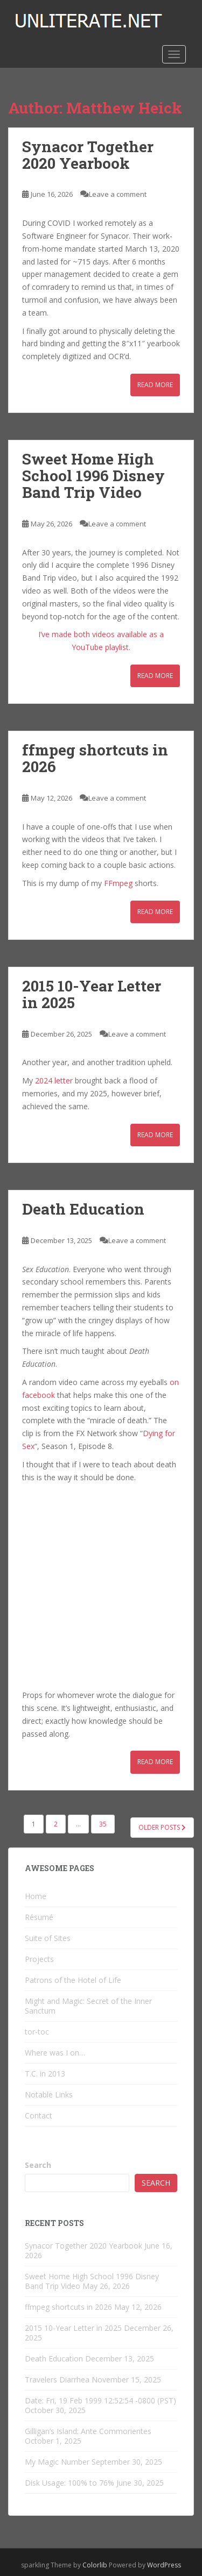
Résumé (39, 1917)
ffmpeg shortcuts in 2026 (95, 758)
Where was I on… (55, 2052)
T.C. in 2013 (45, 2073)
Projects (39, 1959)
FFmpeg (118, 883)
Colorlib (94, 2565)
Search (38, 2165)
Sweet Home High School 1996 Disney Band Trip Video (93, 475)
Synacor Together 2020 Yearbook (88, 155)
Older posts (162, 1827)
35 (103, 1824)
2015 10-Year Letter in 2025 (91, 994)
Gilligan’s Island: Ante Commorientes (88, 2431)
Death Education (83, 1209)
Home (35, 1896)
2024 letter (54, 1080)
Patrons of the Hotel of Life (73, 1980)
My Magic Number (57, 2462)
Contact (38, 2115)
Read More (155, 384)
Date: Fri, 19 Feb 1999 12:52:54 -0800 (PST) (100, 2400)
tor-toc (37, 2031)
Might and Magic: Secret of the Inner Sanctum (88, 2006)
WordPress (164, 2565)
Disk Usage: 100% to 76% (69, 2483)
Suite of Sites (48, 1938)
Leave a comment (118, 194)
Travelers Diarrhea (57, 2379)
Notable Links (49, 2094)
